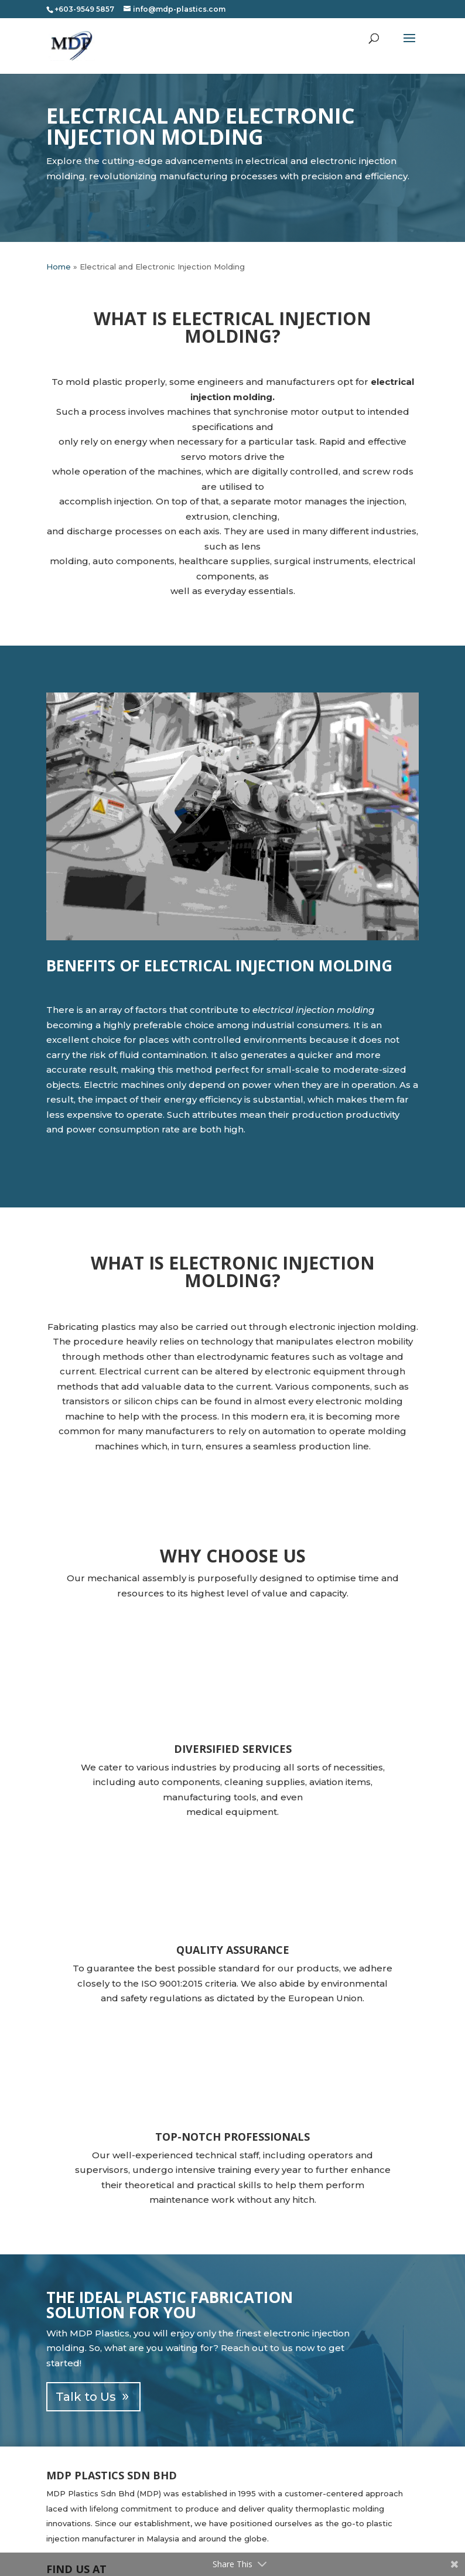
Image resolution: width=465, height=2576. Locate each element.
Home (58, 266)
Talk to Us (86, 2397)
